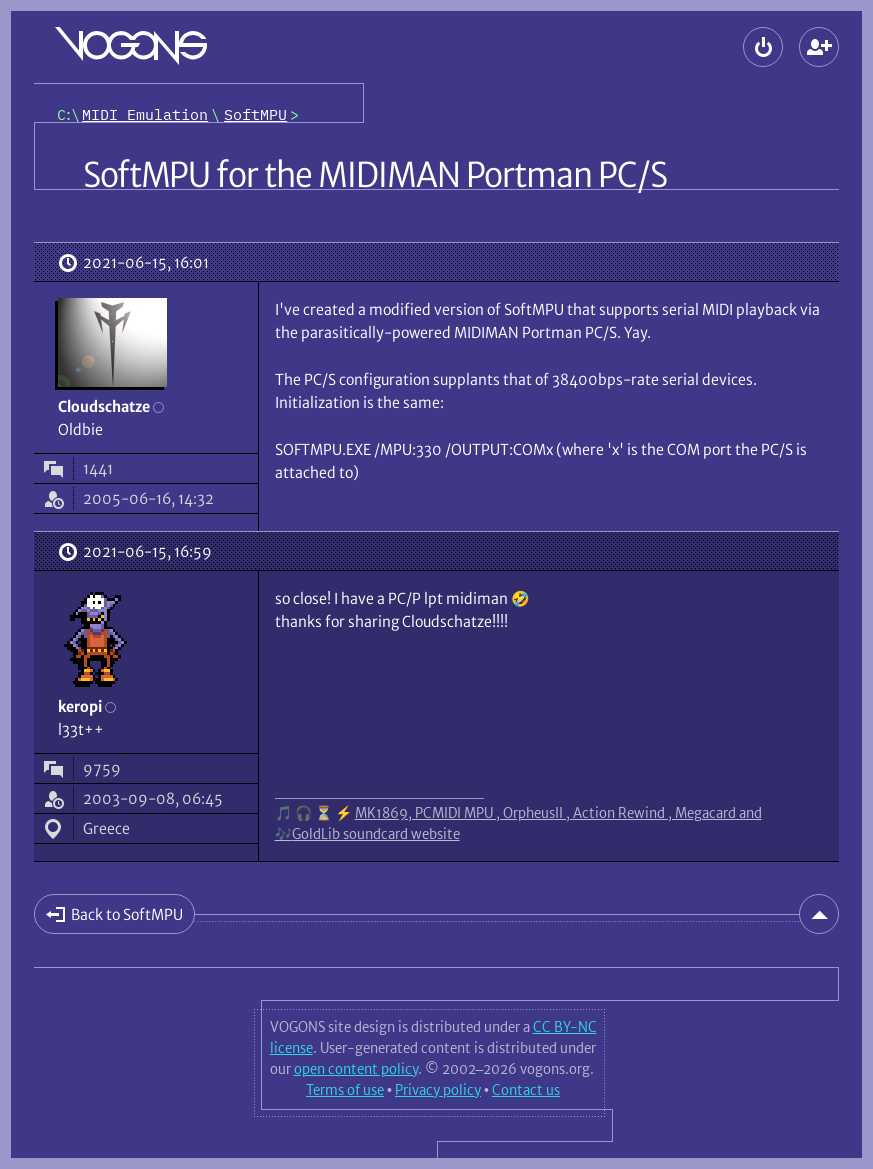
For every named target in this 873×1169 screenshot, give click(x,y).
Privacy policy (438, 1090)
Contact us (526, 1090)
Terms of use (345, 1090)
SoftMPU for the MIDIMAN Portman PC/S (375, 175)
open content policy (356, 1069)
